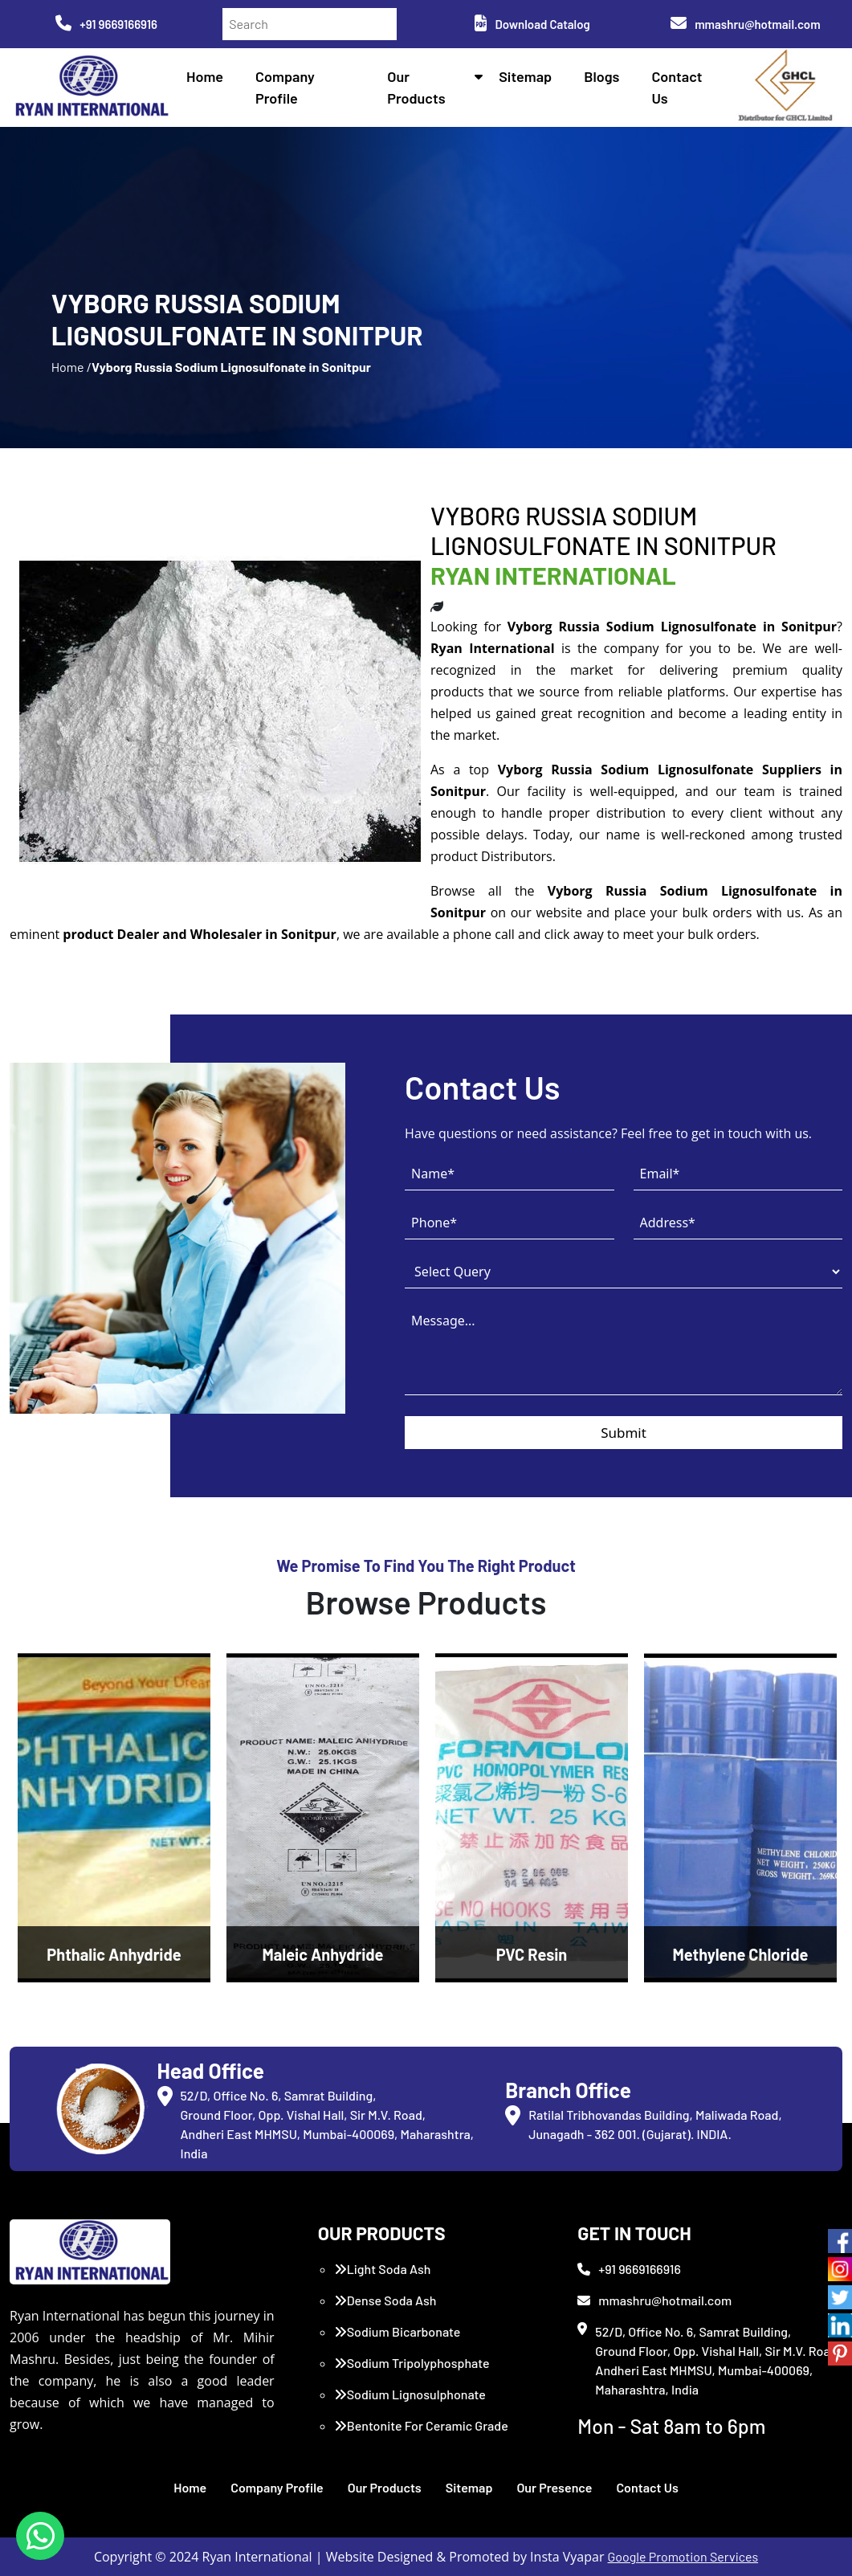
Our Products (385, 2487)
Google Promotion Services (683, 2556)
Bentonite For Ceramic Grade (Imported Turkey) (421, 2435)
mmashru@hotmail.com (745, 24)
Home (204, 76)
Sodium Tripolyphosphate (412, 2362)
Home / (71, 366)
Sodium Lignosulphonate (410, 2394)
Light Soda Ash (382, 2268)
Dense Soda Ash (385, 2300)
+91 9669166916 (106, 24)
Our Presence (554, 2487)
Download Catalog (532, 24)
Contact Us (647, 2487)
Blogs (601, 76)
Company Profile (277, 2487)
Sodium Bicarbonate (397, 2331)
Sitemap (525, 76)
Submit (623, 1432)
